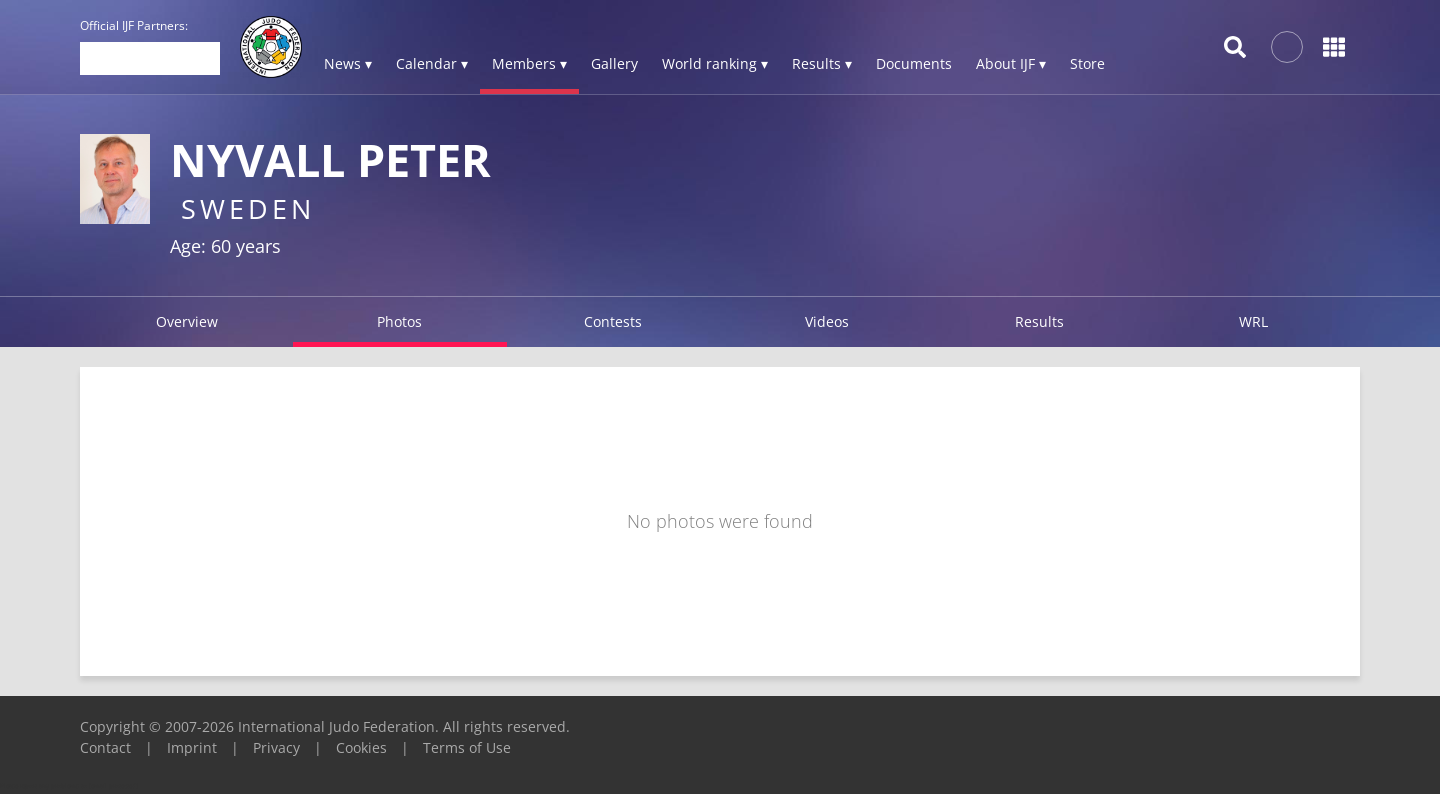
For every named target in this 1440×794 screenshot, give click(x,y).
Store (1087, 63)
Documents (914, 63)
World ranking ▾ (715, 63)
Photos (399, 321)
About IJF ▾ (1011, 63)
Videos (827, 321)
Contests (613, 321)
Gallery (614, 63)
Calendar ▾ (432, 63)
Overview (187, 321)
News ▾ (348, 63)
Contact (105, 747)
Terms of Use (467, 747)
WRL (1253, 321)
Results (1039, 321)
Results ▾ (822, 63)
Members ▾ (529, 63)
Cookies (361, 747)
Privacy (276, 747)
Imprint (192, 747)
